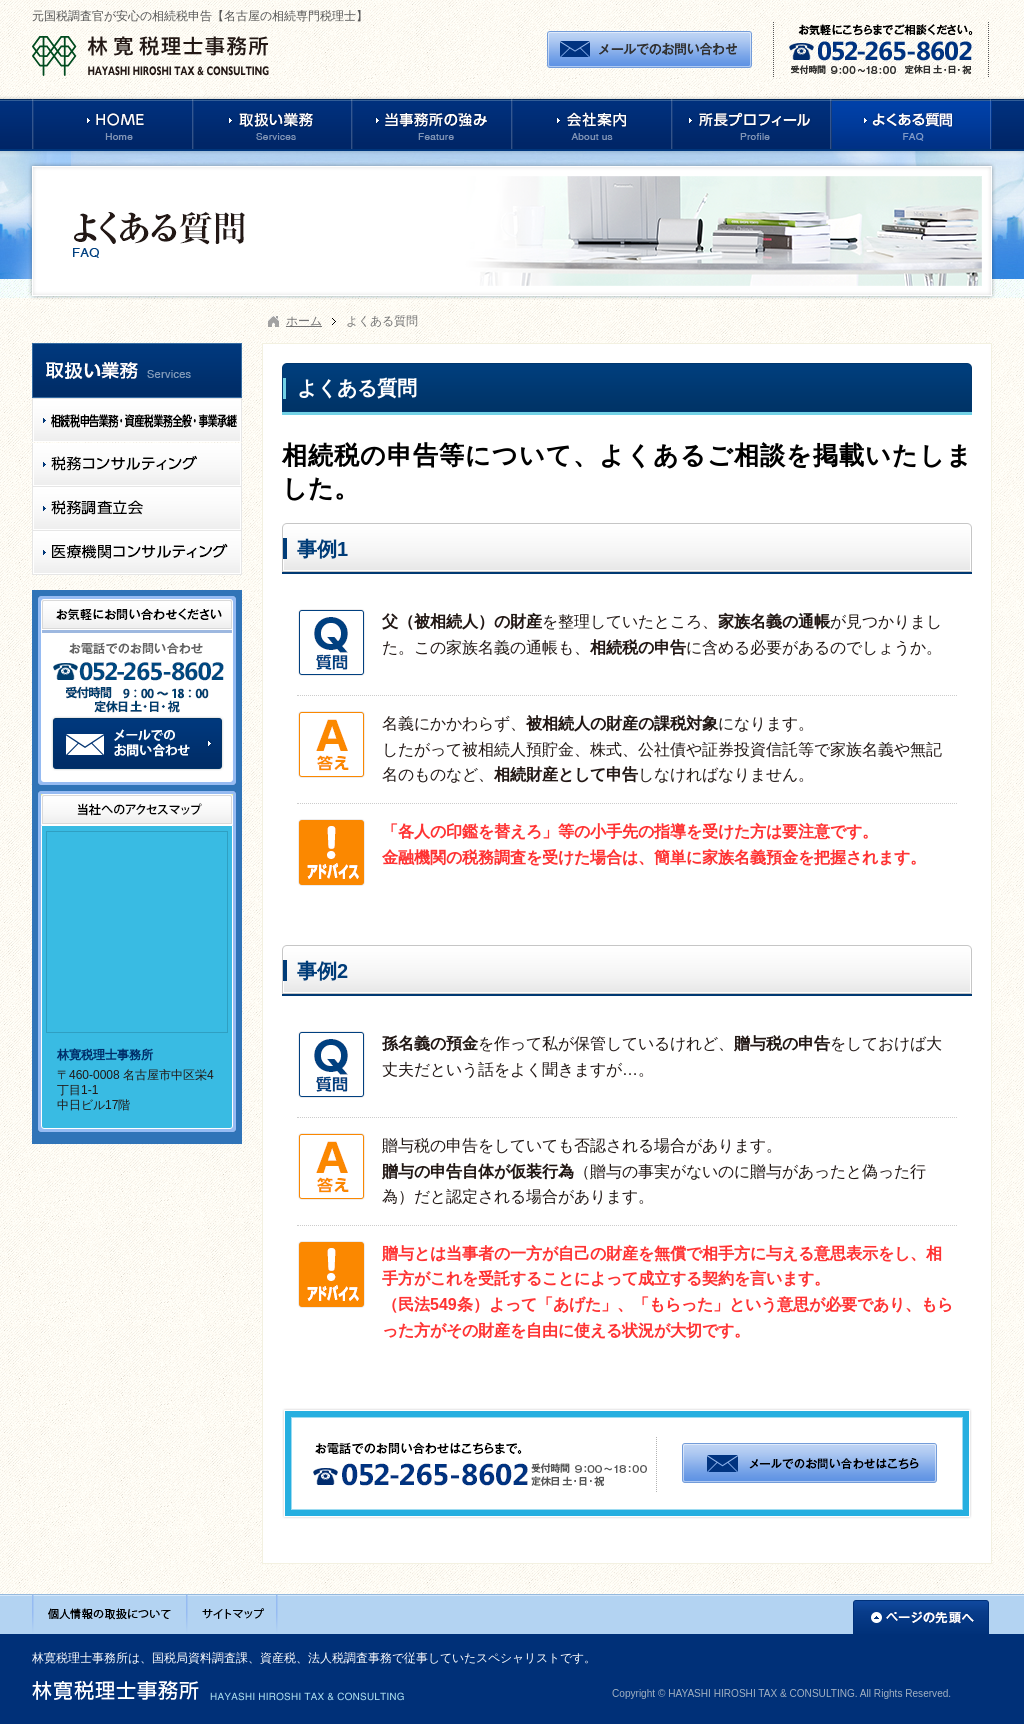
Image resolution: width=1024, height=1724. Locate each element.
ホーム (304, 321)
